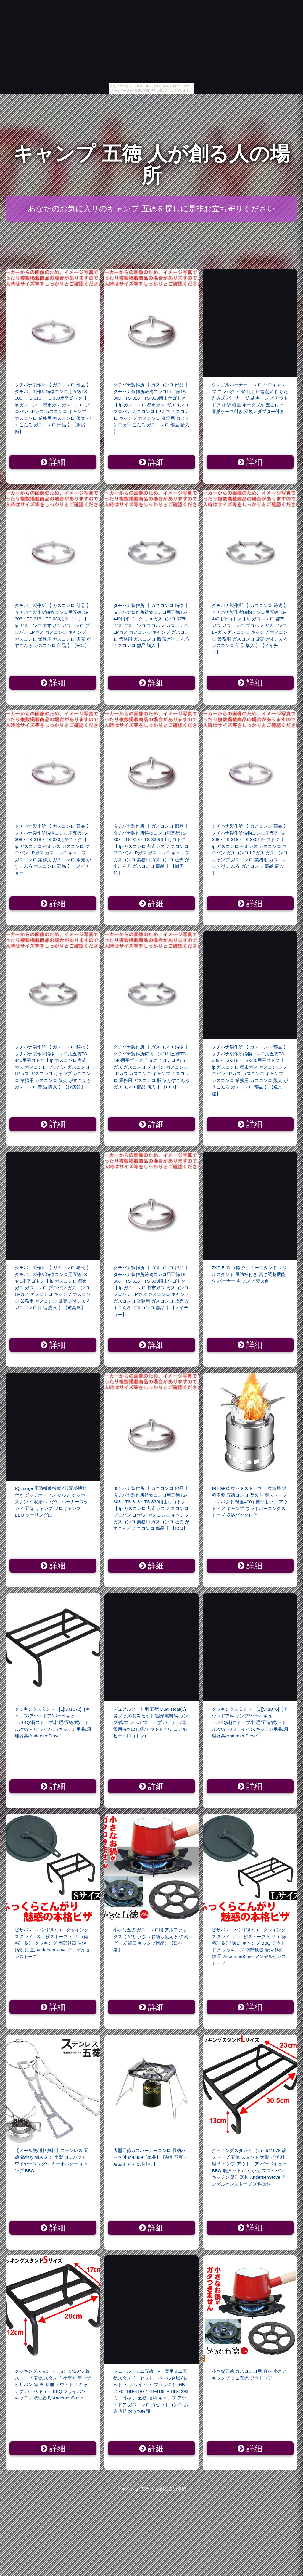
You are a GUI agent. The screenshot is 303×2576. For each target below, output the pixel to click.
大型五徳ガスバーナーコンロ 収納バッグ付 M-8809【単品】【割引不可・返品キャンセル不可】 (150, 2157)
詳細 (53, 462)
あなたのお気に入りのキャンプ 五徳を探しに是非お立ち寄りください (151, 208)
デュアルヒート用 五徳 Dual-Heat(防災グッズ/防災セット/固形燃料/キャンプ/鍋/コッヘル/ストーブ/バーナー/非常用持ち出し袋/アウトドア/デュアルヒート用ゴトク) (150, 1722)
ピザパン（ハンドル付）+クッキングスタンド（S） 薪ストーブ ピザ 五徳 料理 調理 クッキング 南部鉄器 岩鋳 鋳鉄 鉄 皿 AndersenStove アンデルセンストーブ (52, 1943)
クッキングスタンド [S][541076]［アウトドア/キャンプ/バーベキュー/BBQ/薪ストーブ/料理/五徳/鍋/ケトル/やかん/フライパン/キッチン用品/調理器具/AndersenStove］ (250, 1722)
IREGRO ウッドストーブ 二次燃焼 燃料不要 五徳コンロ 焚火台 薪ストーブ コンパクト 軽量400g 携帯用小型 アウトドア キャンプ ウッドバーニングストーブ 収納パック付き (250, 1501)
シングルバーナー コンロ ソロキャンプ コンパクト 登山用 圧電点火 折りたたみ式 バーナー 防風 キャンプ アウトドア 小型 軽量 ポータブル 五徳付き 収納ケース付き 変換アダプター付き (250, 398)
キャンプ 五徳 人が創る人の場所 (151, 165)
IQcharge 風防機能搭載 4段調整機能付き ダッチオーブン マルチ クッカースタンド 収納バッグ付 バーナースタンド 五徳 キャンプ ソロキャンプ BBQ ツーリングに (52, 1501)
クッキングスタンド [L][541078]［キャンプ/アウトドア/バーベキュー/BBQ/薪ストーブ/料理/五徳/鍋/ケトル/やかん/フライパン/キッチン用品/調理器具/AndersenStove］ (53, 1722)
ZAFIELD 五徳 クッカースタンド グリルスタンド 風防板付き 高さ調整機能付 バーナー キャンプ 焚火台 (249, 1274)
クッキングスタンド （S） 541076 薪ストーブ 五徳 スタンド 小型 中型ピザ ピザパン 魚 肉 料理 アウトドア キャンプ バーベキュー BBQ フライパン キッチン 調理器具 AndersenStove (53, 2384)
